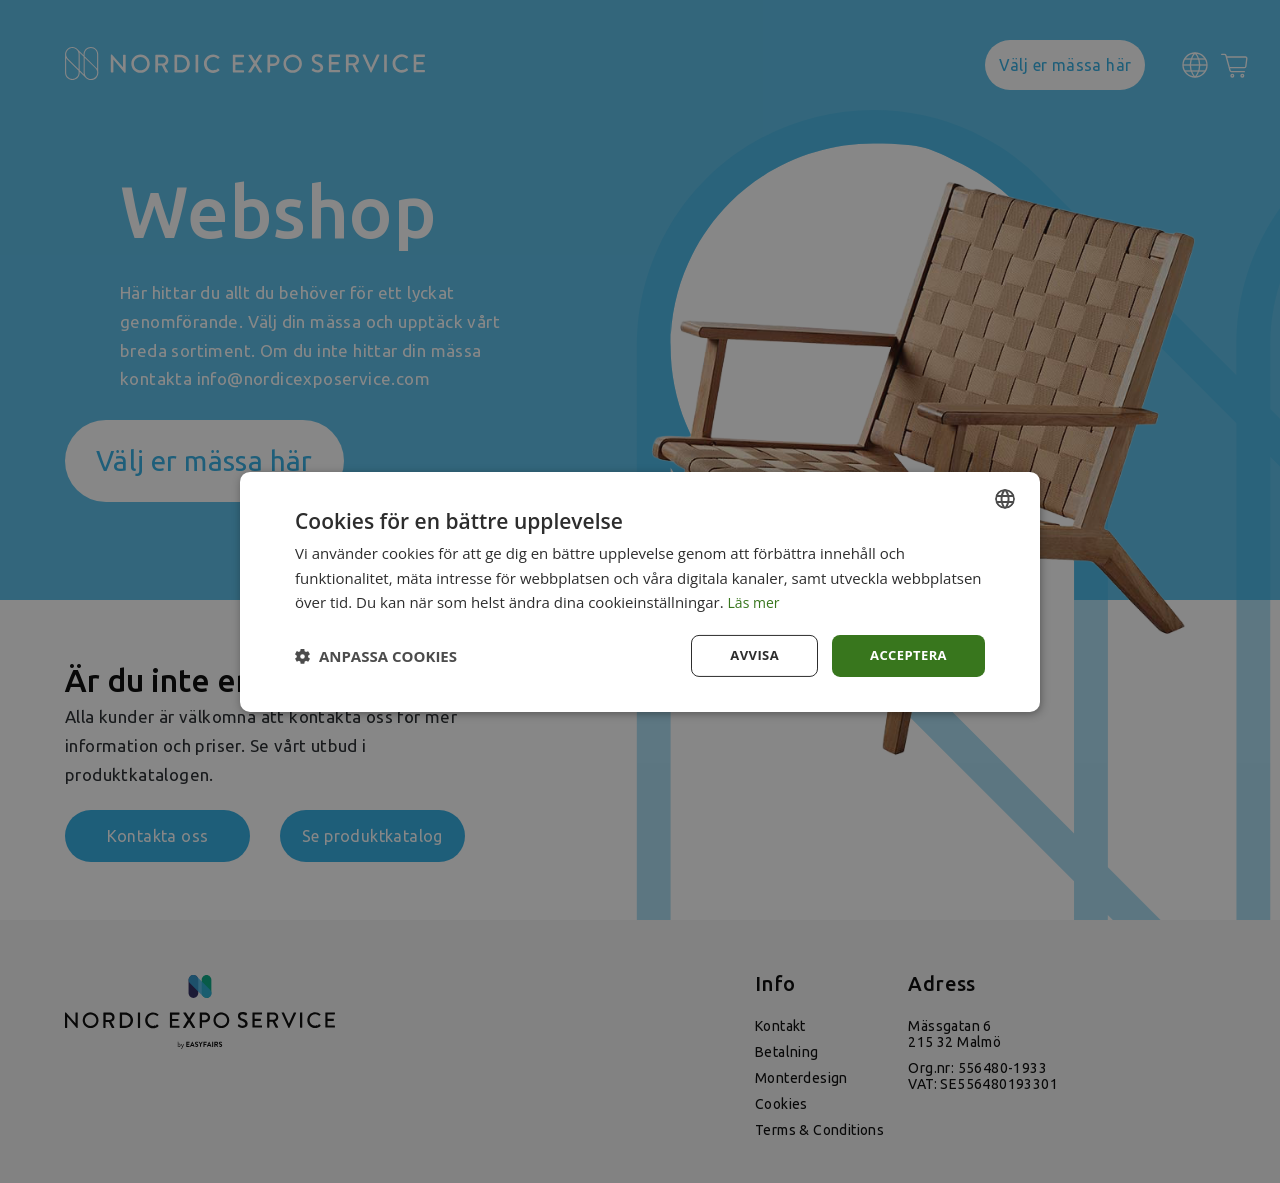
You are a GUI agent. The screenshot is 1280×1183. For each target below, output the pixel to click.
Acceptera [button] (905, 654)
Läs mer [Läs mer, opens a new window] (756, 601)
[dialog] (640, 591)
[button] (376, 656)
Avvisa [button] (747, 654)
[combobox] (1005, 497)
